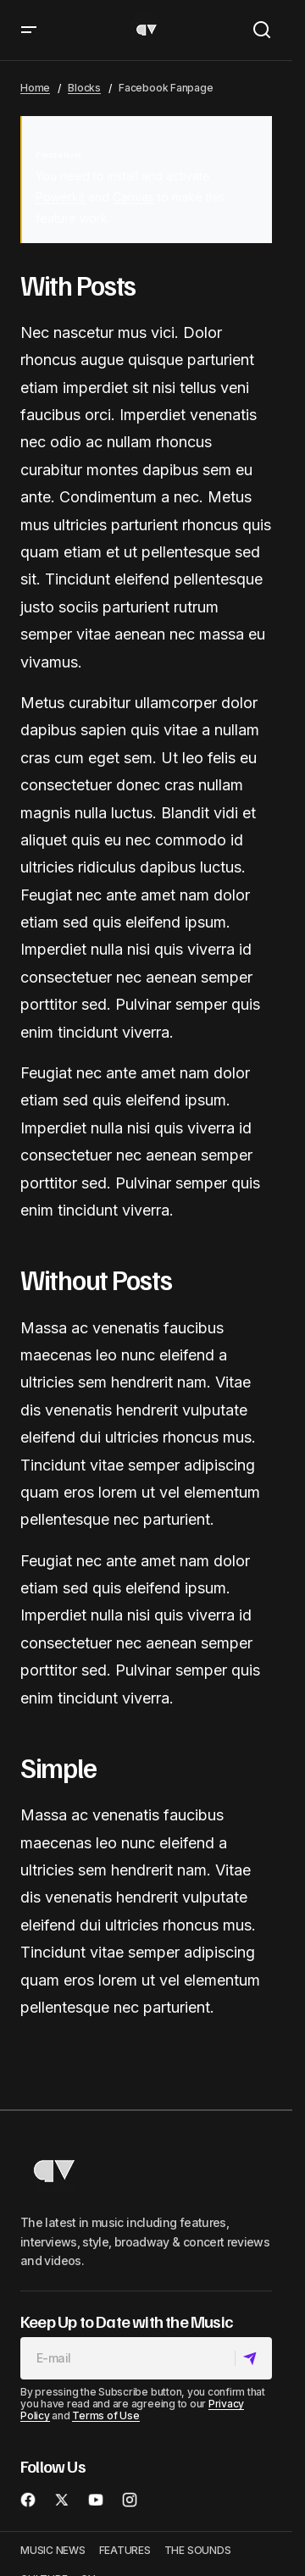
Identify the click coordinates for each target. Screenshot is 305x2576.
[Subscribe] (253, 2358)
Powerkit (60, 197)
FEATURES (125, 2550)
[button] (28, 30)
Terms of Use (105, 2415)
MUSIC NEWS (53, 2550)
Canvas (133, 197)
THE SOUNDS (197, 2550)
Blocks (84, 87)
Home (35, 87)
